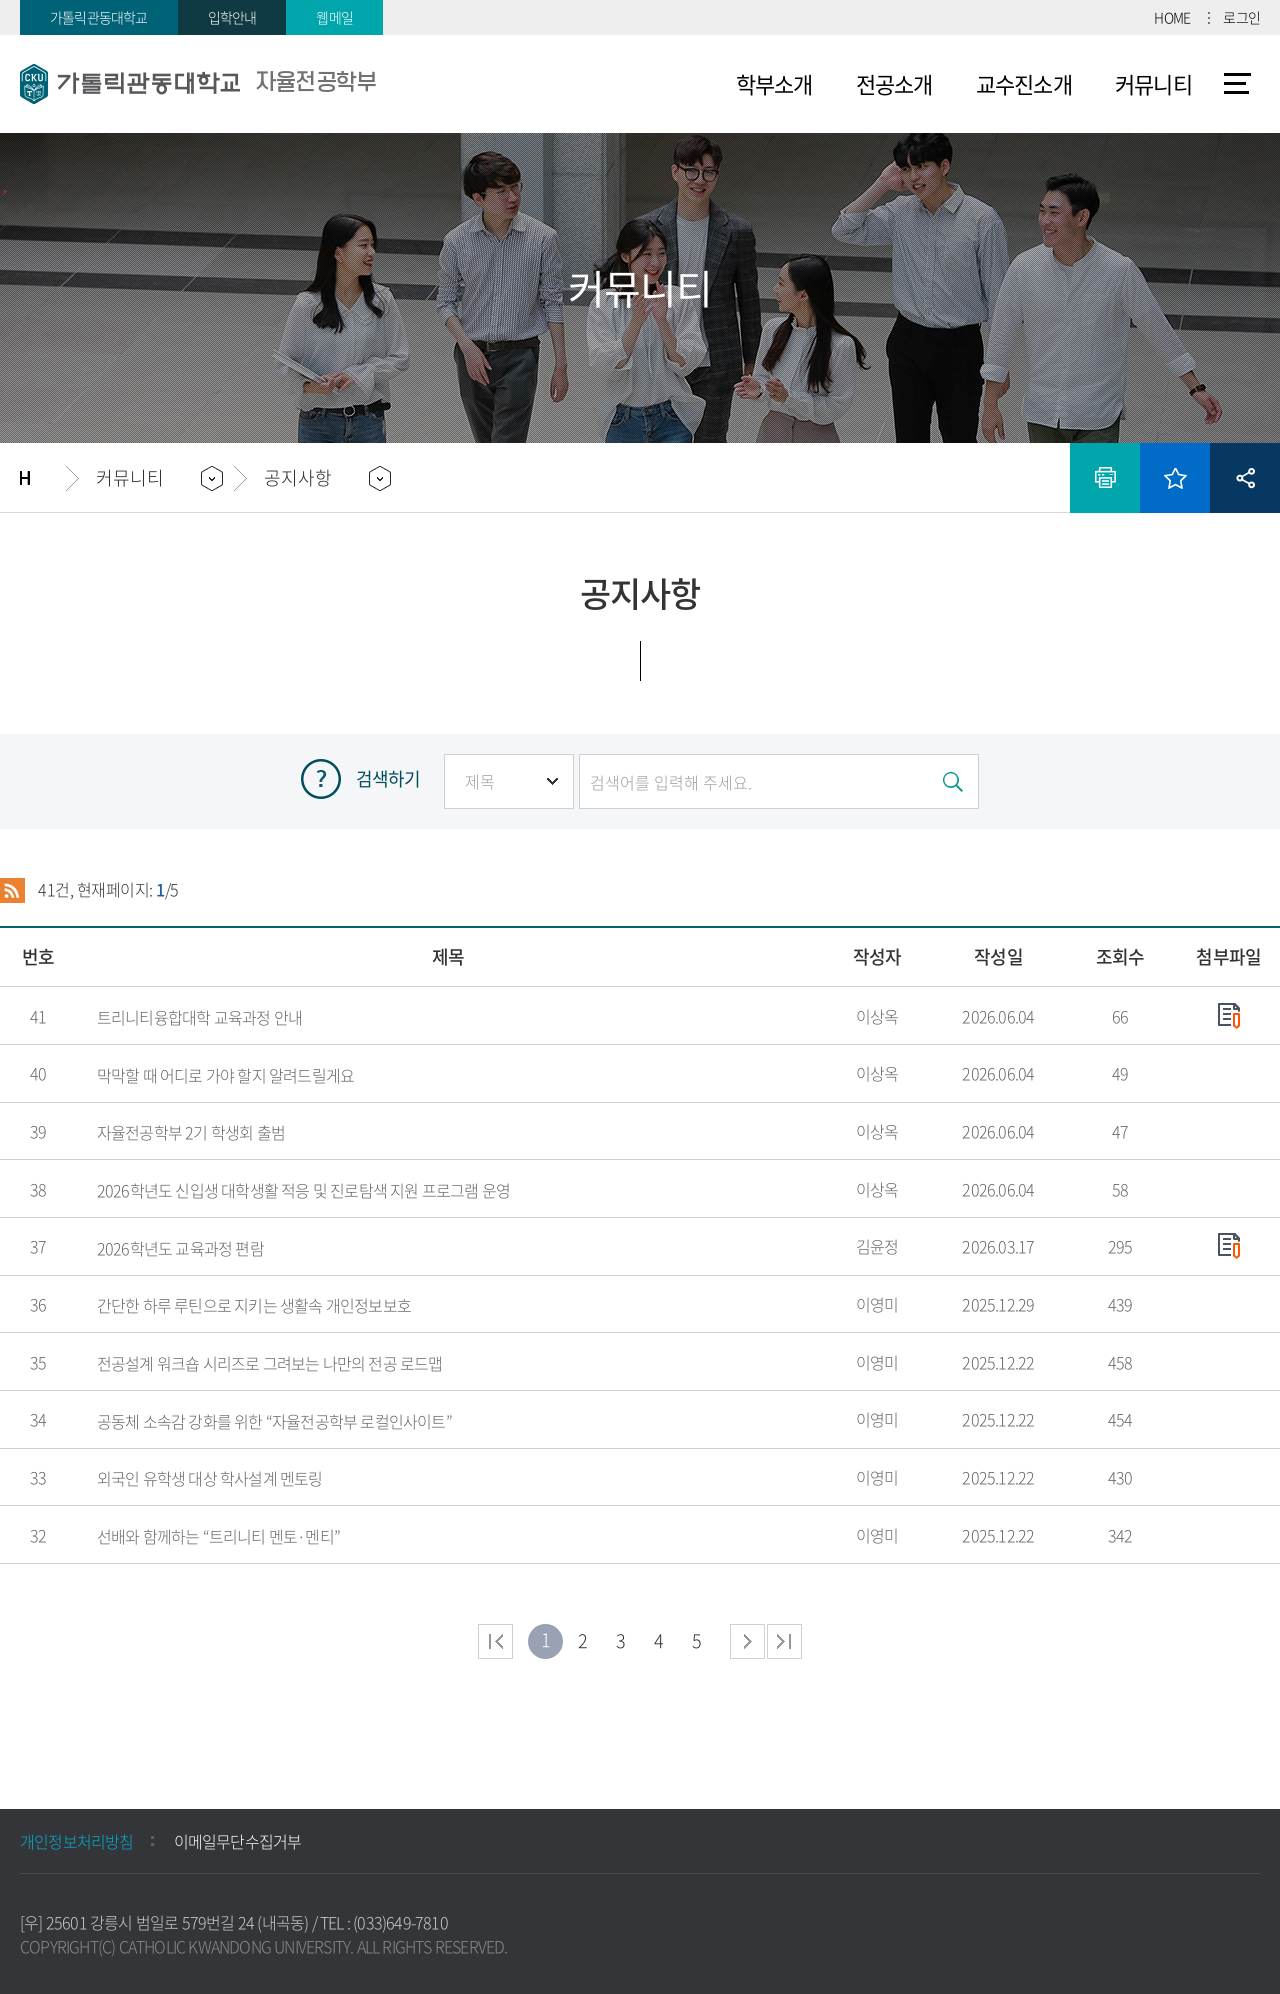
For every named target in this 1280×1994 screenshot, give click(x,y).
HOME (1172, 17)
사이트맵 (1237, 84)
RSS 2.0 (12, 890)
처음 (495, 1641)
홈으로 (43, 478)
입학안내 (232, 17)
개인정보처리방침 (77, 1841)
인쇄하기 (1105, 478)
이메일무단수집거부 (238, 1841)
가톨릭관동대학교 (99, 17)
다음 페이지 (747, 1641)
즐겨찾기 (1175, 478)
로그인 (1241, 17)
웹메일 (334, 17)
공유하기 (1245, 478)
